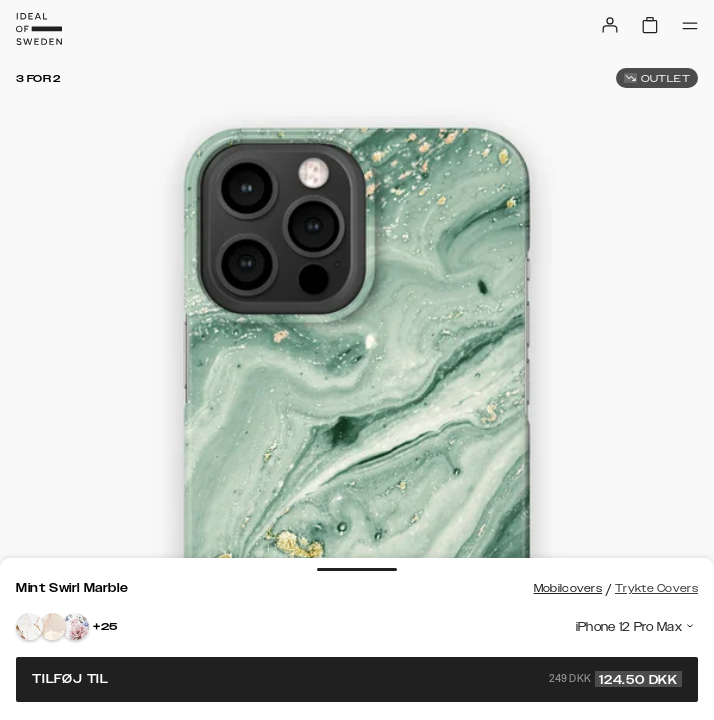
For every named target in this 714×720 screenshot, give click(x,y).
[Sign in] (610, 25)
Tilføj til (357, 679)
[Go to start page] (39, 29)
